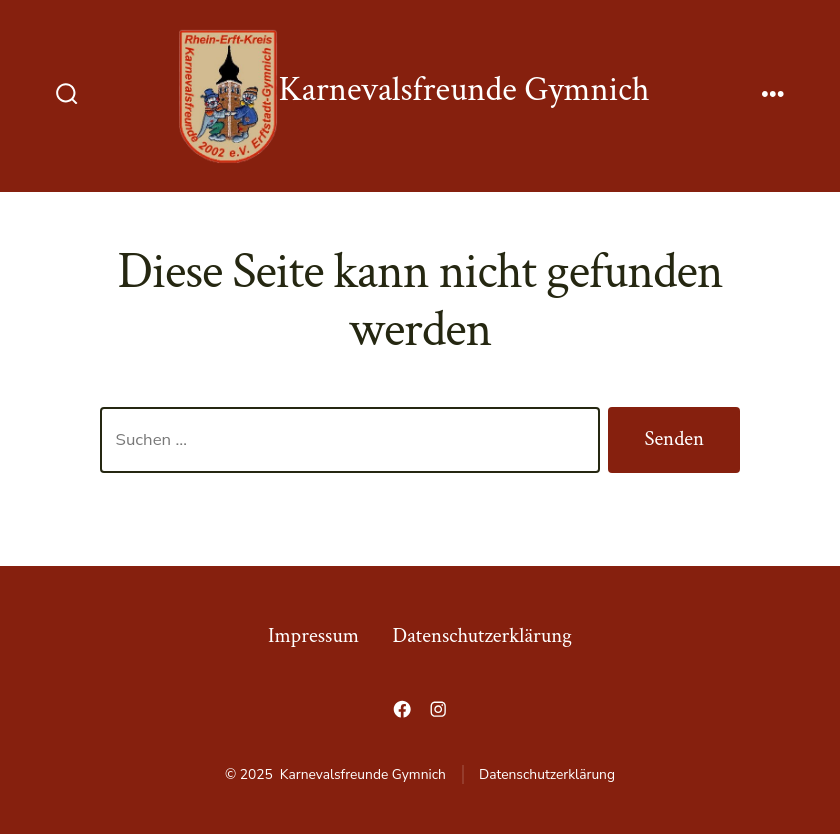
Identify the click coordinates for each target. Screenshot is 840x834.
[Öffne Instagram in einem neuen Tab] (438, 709)
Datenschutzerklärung (482, 635)
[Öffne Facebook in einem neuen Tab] (402, 709)
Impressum (313, 635)
